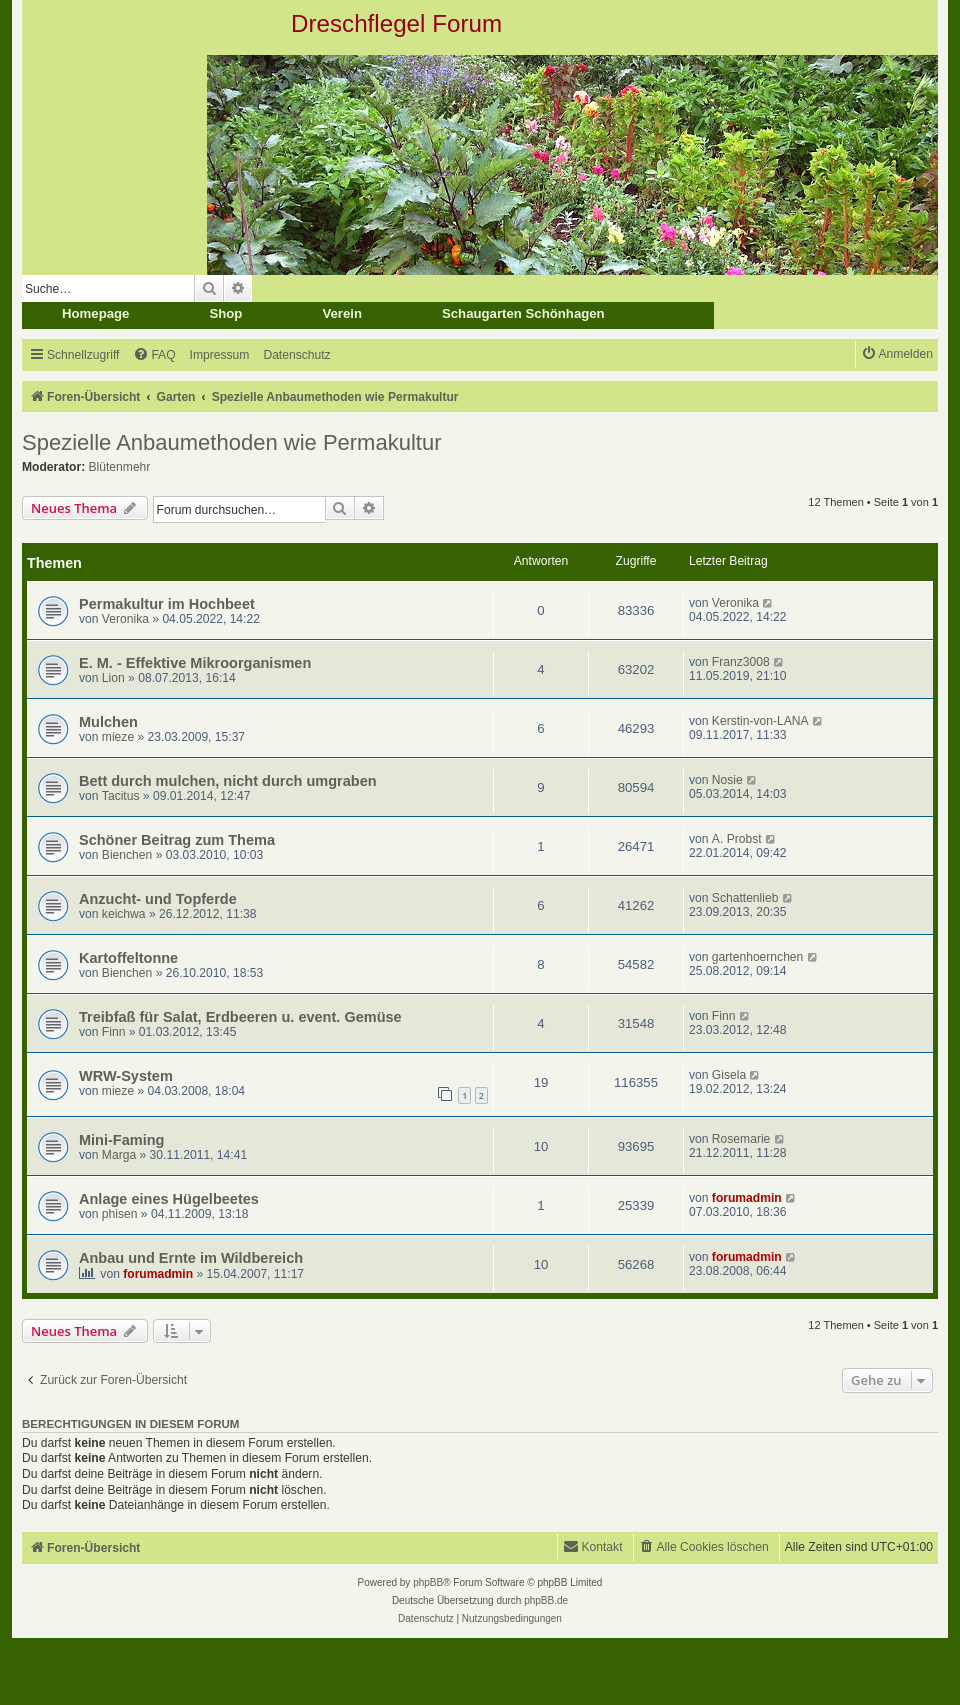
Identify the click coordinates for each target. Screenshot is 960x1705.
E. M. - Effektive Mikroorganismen (195, 663)
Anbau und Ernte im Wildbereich (191, 1258)
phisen (120, 1214)
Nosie (727, 780)
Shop (225, 313)
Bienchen (127, 855)
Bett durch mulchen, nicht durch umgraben (228, 781)
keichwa (124, 914)
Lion (113, 678)
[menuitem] (154, 355)
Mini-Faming (121, 1140)
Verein (342, 313)
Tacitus (121, 796)
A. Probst (737, 839)
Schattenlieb (745, 898)
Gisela (729, 1075)
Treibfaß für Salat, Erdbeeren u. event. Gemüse (240, 1017)
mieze (118, 737)
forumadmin (747, 1198)
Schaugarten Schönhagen (523, 313)
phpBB (428, 1582)
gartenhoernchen (757, 957)
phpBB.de (546, 1600)
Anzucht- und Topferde (158, 899)
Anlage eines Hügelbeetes (169, 1199)
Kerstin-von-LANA (760, 721)
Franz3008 (741, 662)
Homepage (95, 313)
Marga (119, 1155)
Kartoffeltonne (128, 958)
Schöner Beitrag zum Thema (177, 840)
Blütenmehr (120, 467)
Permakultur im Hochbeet (167, 604)
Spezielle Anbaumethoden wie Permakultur (231, 442)
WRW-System (126, 1076)
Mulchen (108, 722)
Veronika (125, 619)
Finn (114, 1032)
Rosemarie (741, 1139)
